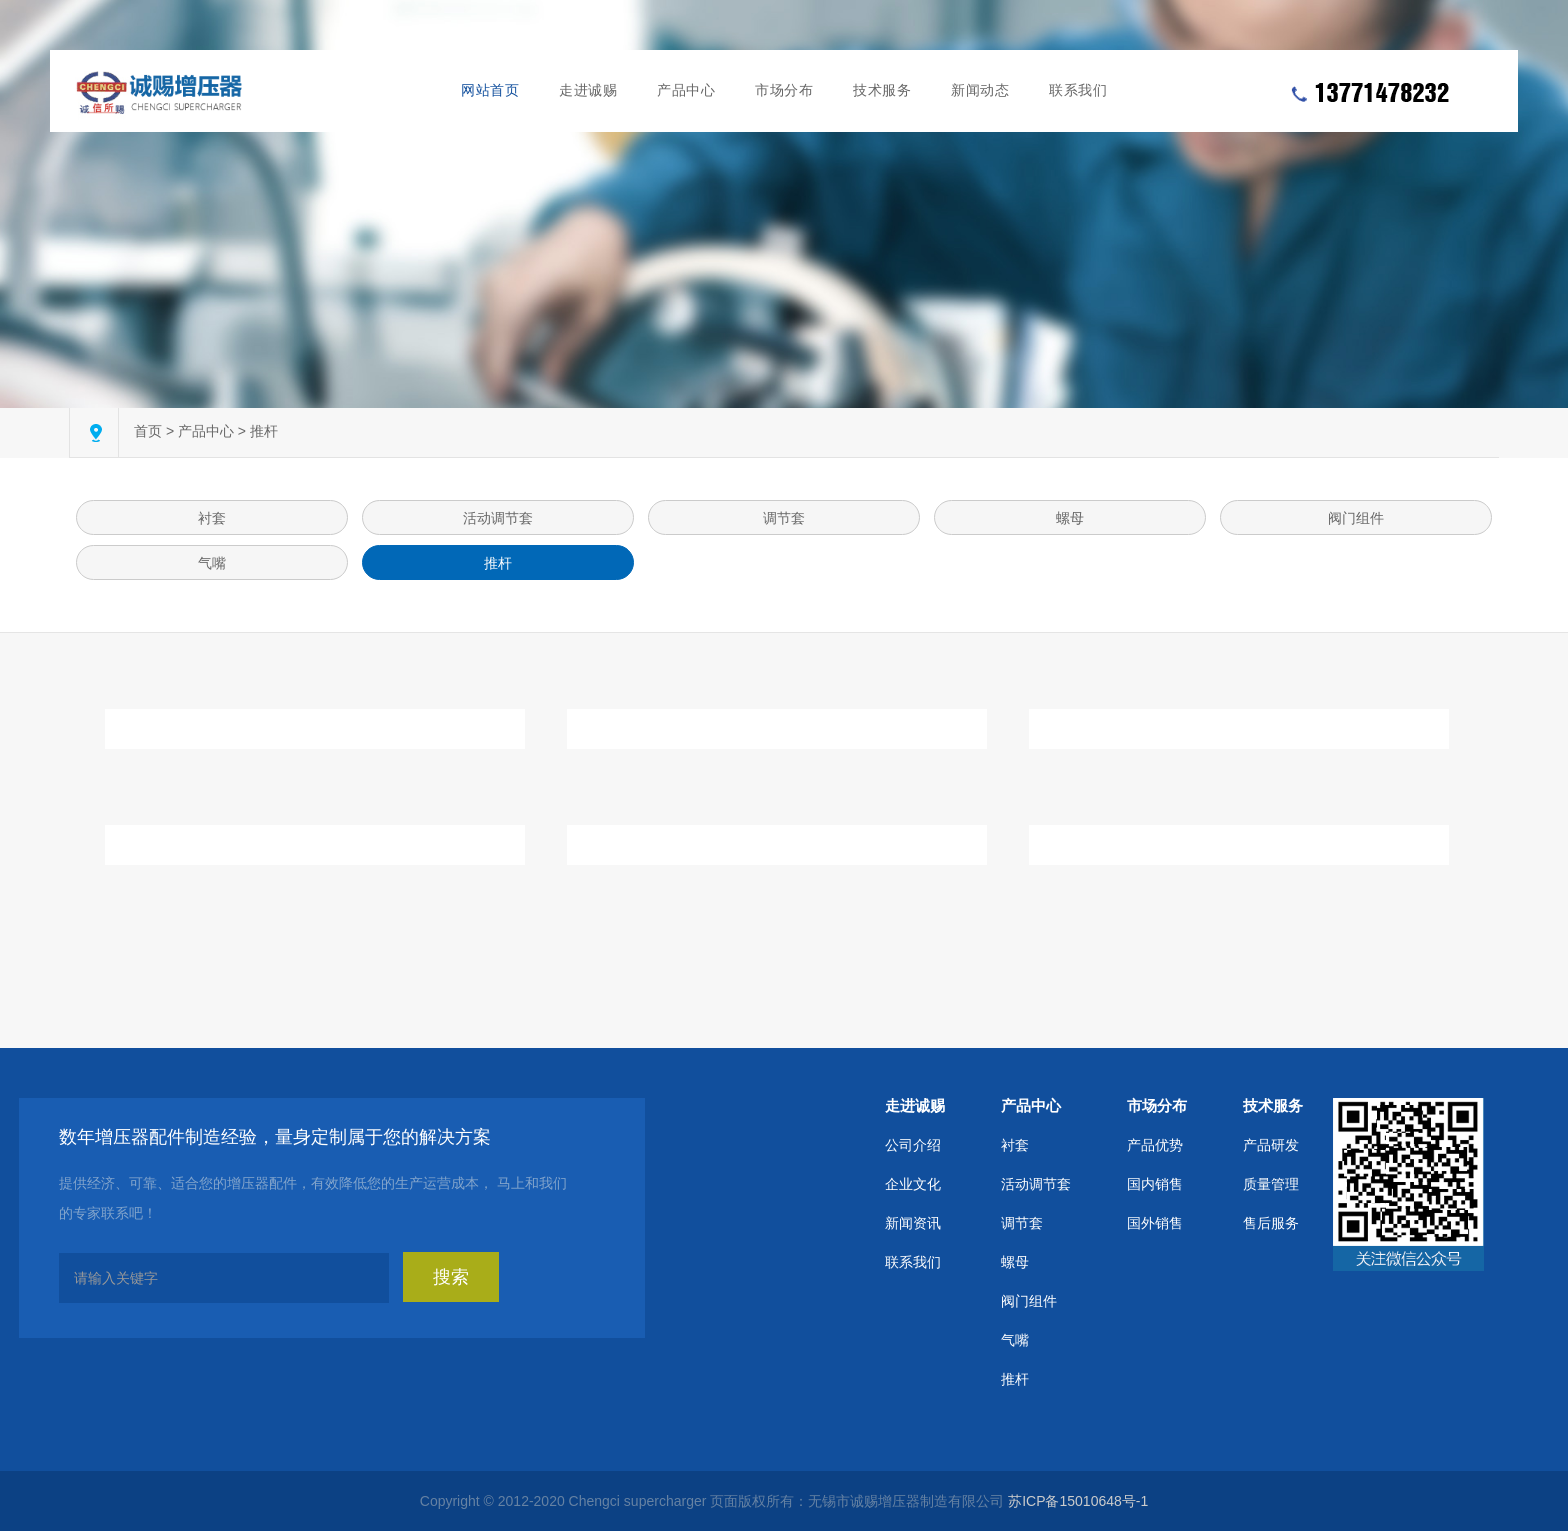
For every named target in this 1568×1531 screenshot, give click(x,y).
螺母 (1070, 518)
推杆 (264, 431)
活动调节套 (498, 518)
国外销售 (1155, 1223)
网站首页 (490, 90)
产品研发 (1271, 1145)
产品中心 (686, 90)
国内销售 (1155, 1184)
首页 (148, 431)
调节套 (784, 518)
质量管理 (1271, 1184)
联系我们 (1078, 90)
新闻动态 (980, 90)
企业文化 (913, 1184)
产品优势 (1155, 1145)
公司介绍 (913, 1145)
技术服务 (882, 90)
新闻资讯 (913, 1223)
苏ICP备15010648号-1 (1078, 1501)
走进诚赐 (588, 90)
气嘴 (212, 563)
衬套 (212, 518)
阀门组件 (1356, 518)
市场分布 (784, 90)
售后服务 (1271, 1223)
